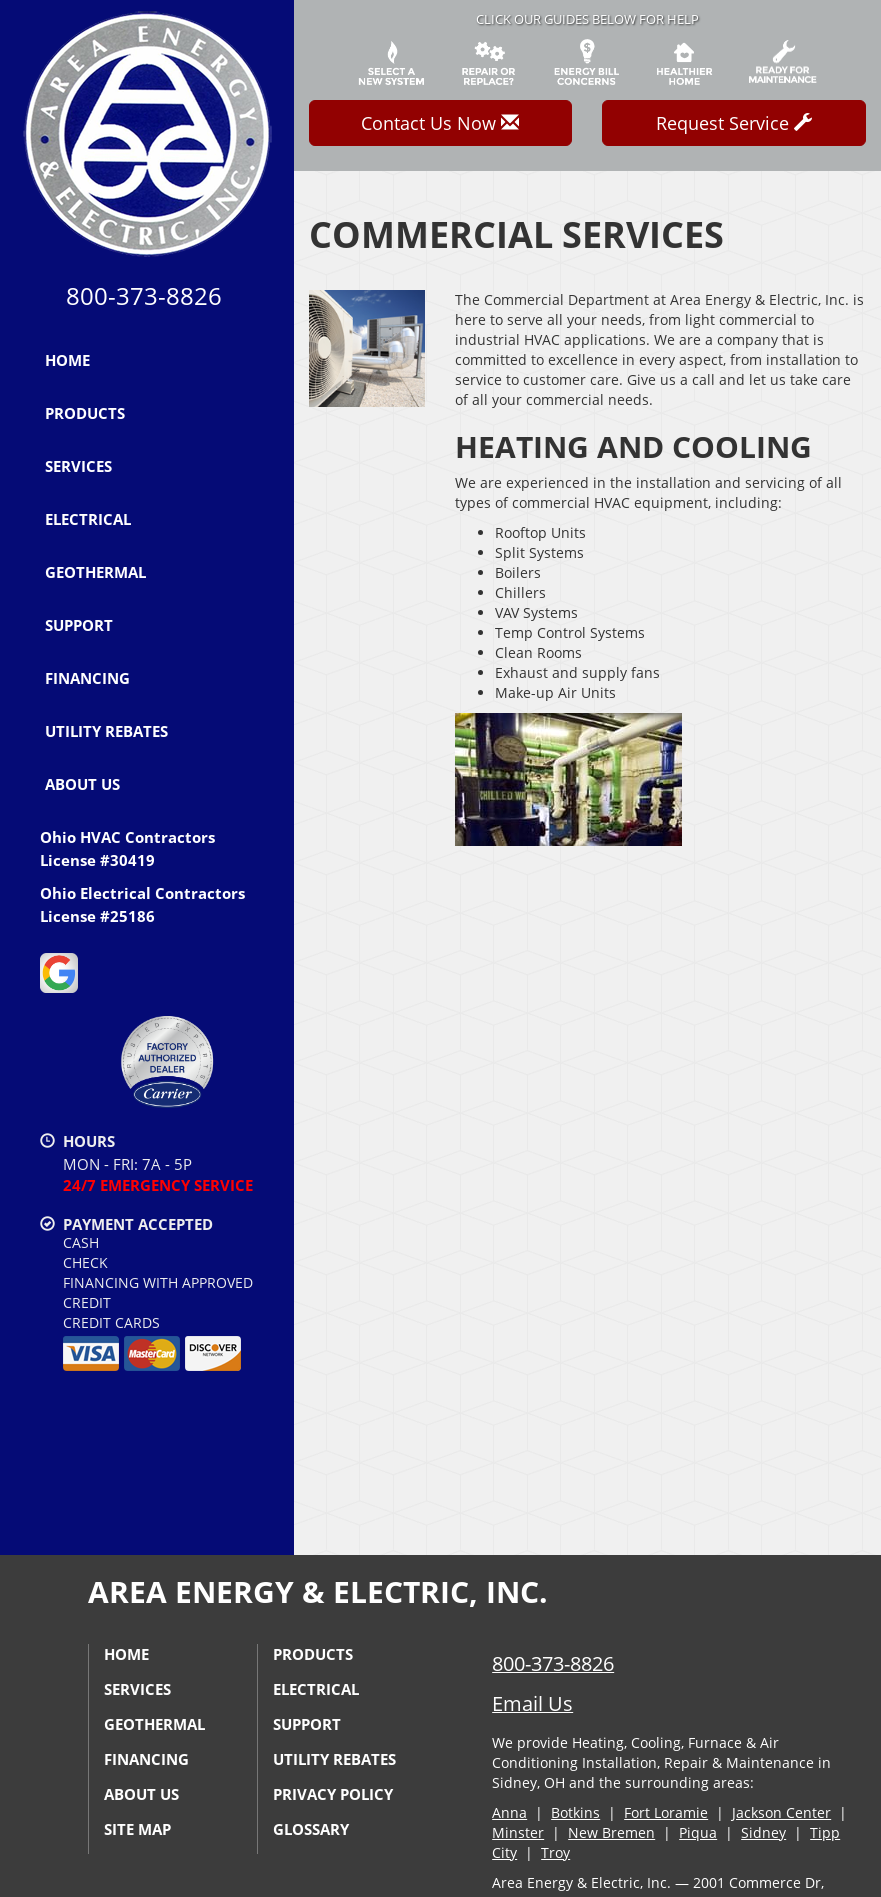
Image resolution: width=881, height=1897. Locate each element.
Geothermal (95, 572)
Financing (87, 678)
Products (85, 413)
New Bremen (611, 1832)
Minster (518, 1832)
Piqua (698, 1832)
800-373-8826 (553, 1663)
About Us (82, 784)
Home (67, 360)
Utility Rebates (106, 731)
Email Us (532, 1703)
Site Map (137, 1829)
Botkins (575, 1812)
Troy (555, 1852)
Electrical (88, 519)
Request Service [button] (734, 123)
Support (79, 625)
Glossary (311, 1829)
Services (78, 466)
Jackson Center (781, 1812)
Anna (509, 1812)
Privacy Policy (333, 1794)
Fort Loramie (666, 1812)
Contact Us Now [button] (440, 123)
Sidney (763, 1832)
